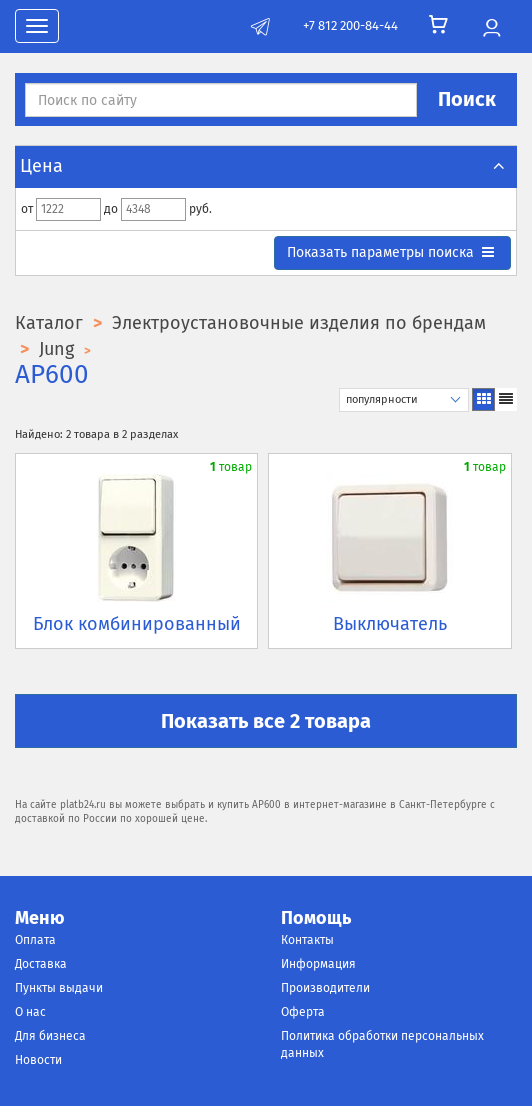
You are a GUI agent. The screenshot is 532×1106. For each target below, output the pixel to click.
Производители (325, 988)
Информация (318, 964)
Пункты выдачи (59, 988)
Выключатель (390, 624)
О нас (30, 1012)
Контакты (307, 940)
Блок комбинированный (137, 624)
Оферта (303, 1012)
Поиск (467, 99)
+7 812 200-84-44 (350, 25)
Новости (38, 1060)
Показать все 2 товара (266, 721)
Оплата (35, 940)
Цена (266, 166)
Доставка (41, 964)
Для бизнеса (50, 1036)
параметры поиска (392, 252)
